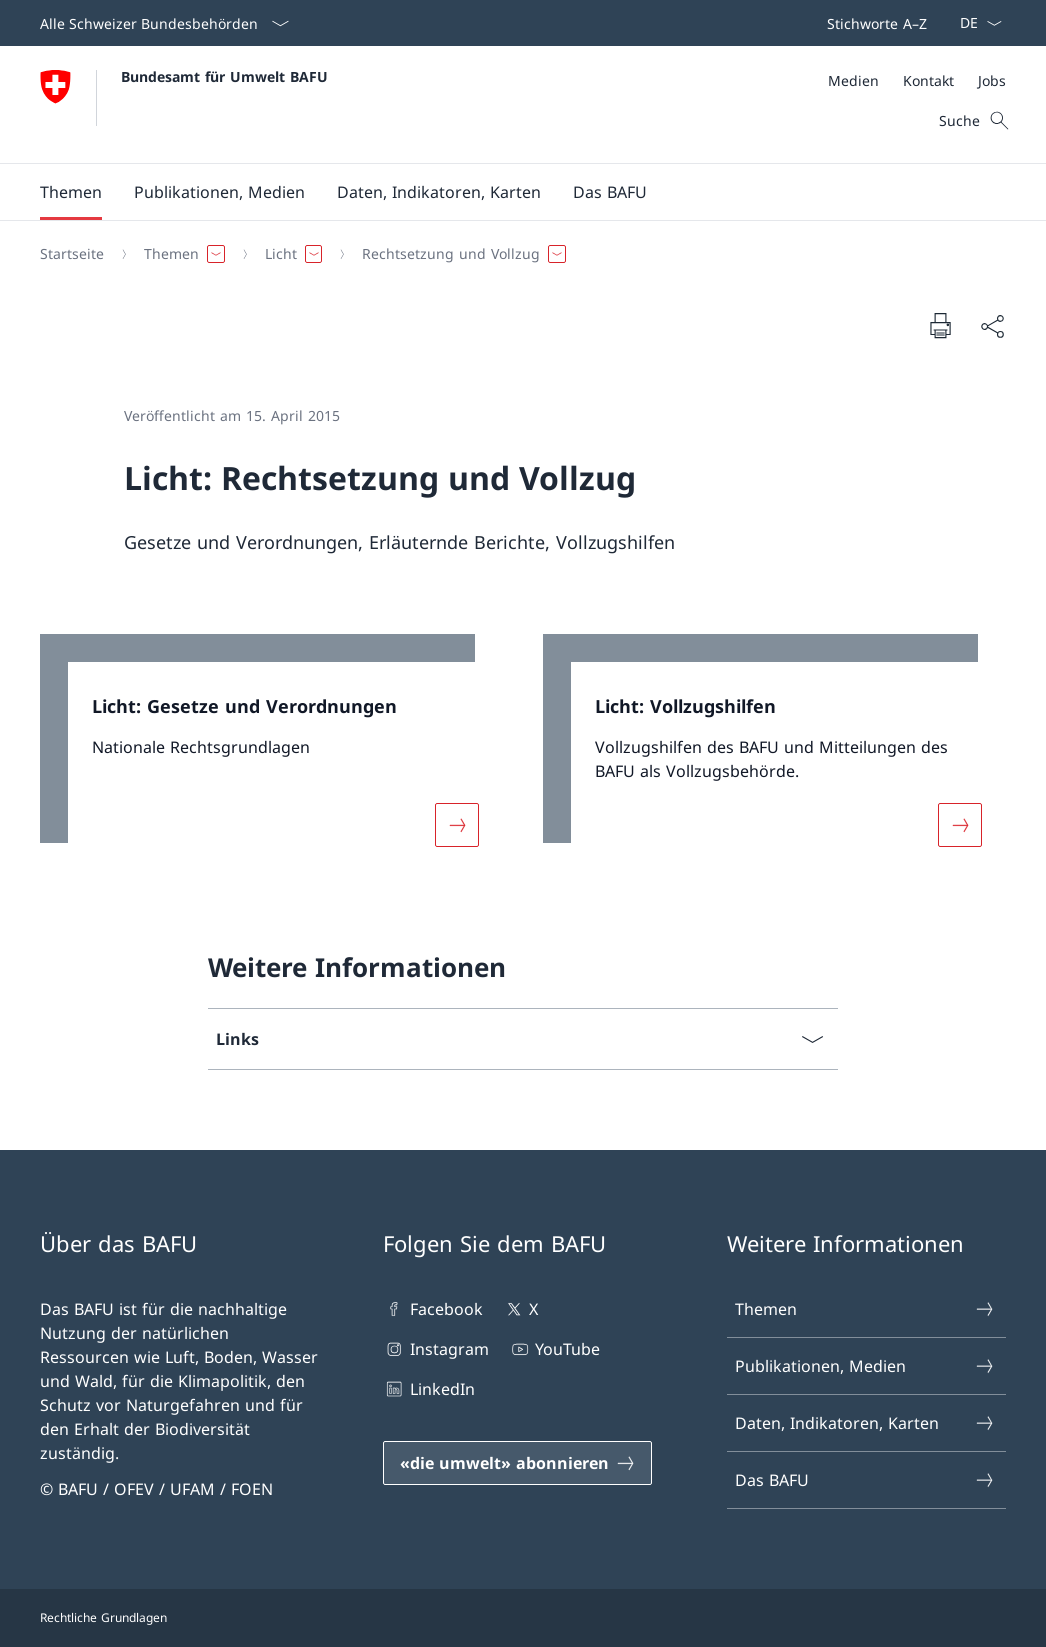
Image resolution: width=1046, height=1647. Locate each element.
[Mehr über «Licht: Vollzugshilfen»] (960, 825)
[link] (271, 752)
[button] (71, 192)
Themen (865, 1309)
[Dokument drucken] (940, 325)
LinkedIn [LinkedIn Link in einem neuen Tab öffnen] (428, 1389)
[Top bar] (873, 23)
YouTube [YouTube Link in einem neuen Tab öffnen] (554, 1349)
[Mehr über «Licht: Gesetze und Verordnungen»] (457, 825)
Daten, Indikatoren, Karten (865, 1423)
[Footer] (523, 1618)
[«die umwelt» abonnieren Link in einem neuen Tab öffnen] (517, 1463)
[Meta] (917, 80)
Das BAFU (865, 1480)
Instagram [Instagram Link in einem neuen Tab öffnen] (435, 1349)
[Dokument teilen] (992, 326)
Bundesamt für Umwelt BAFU (224, 76)
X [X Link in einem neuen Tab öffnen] (520, 1309)
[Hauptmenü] (507, 192)
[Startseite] (72, 254)
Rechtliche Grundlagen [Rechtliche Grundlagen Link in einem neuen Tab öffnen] (103, 1617)
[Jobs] (992, 80)
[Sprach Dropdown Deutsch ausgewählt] (974, 23)
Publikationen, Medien (865, 1366)
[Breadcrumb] (515, 254)
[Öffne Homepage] (184, 104)
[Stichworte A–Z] (873, 23)
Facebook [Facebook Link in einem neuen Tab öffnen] (432, 1309)
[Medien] (853, 80)
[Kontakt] (928, 80)
